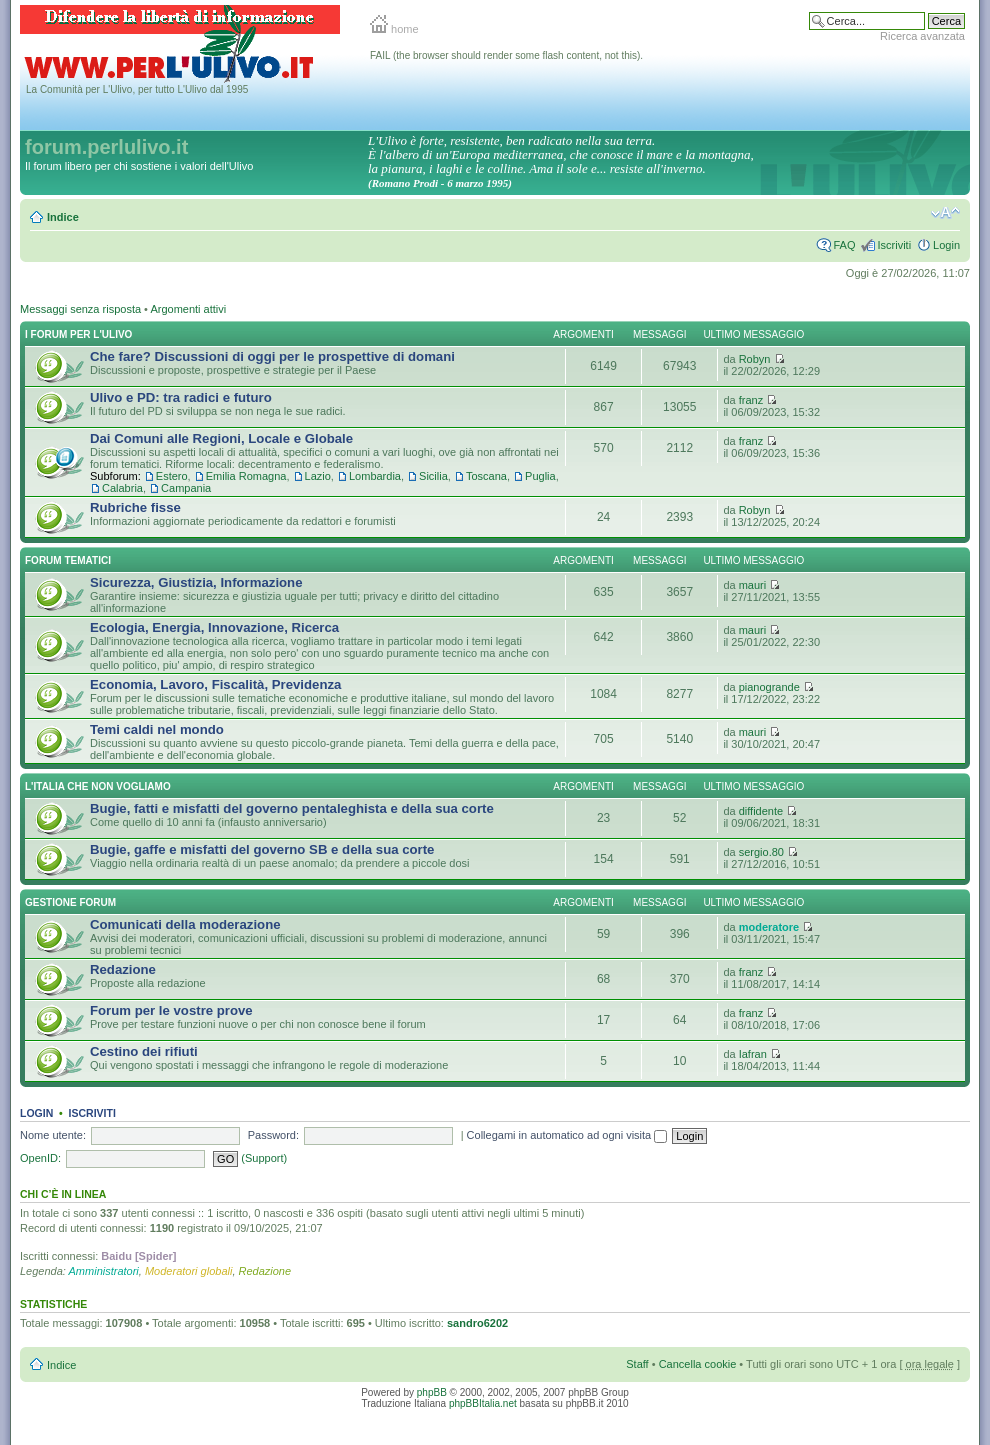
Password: (273, 1135)
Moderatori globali (188, 1271)
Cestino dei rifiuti (144, 1051)
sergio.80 (761, 852)
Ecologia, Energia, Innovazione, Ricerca (214, 627)
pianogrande (769, 687)
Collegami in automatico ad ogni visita (567, 1135)
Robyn (755, 359)
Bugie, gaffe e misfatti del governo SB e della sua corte (262, 849)
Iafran (753, 1054)
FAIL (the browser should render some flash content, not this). (506, 55)
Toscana (486, 476)
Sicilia (433, 476)
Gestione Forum (70, 902)
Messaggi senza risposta (80, 309)
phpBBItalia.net (483, 1403)
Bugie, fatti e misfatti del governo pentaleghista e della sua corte (292, 808)
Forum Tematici (68, 560)
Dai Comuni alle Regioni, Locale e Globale (221, 438)
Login (946, 245)
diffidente (761, 811)
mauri (753, 585)
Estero (172, 476)
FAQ (844, 245)
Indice (63, 217)
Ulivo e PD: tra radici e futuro (181, 397)
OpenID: (40, 1158)
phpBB (432, 1392)
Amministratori (104, 1271)
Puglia (540, 476)
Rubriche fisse (135, 507)
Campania (186, 488)
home (394, 29)
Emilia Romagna (246, 476)
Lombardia (375, 476)
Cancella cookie (698, 1364)
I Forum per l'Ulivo (78, 334)
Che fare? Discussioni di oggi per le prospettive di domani (272, 356)
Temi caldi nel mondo (157, 729)
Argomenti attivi (188, 309)
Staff (637, 1364)
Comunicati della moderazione (185, 924)
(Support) (264, 1158)
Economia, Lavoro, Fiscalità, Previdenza (215, 684)
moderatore (769, 927)
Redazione (123, 969)
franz (751, 400)
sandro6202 (477, 1323)
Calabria (122, 488)
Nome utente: (53, 1135)
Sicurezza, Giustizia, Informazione (196, 582)
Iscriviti (894, 245)
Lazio (318, 476)
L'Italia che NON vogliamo (98, 786)
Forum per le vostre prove (171, 1010)
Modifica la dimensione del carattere (945, 213)
